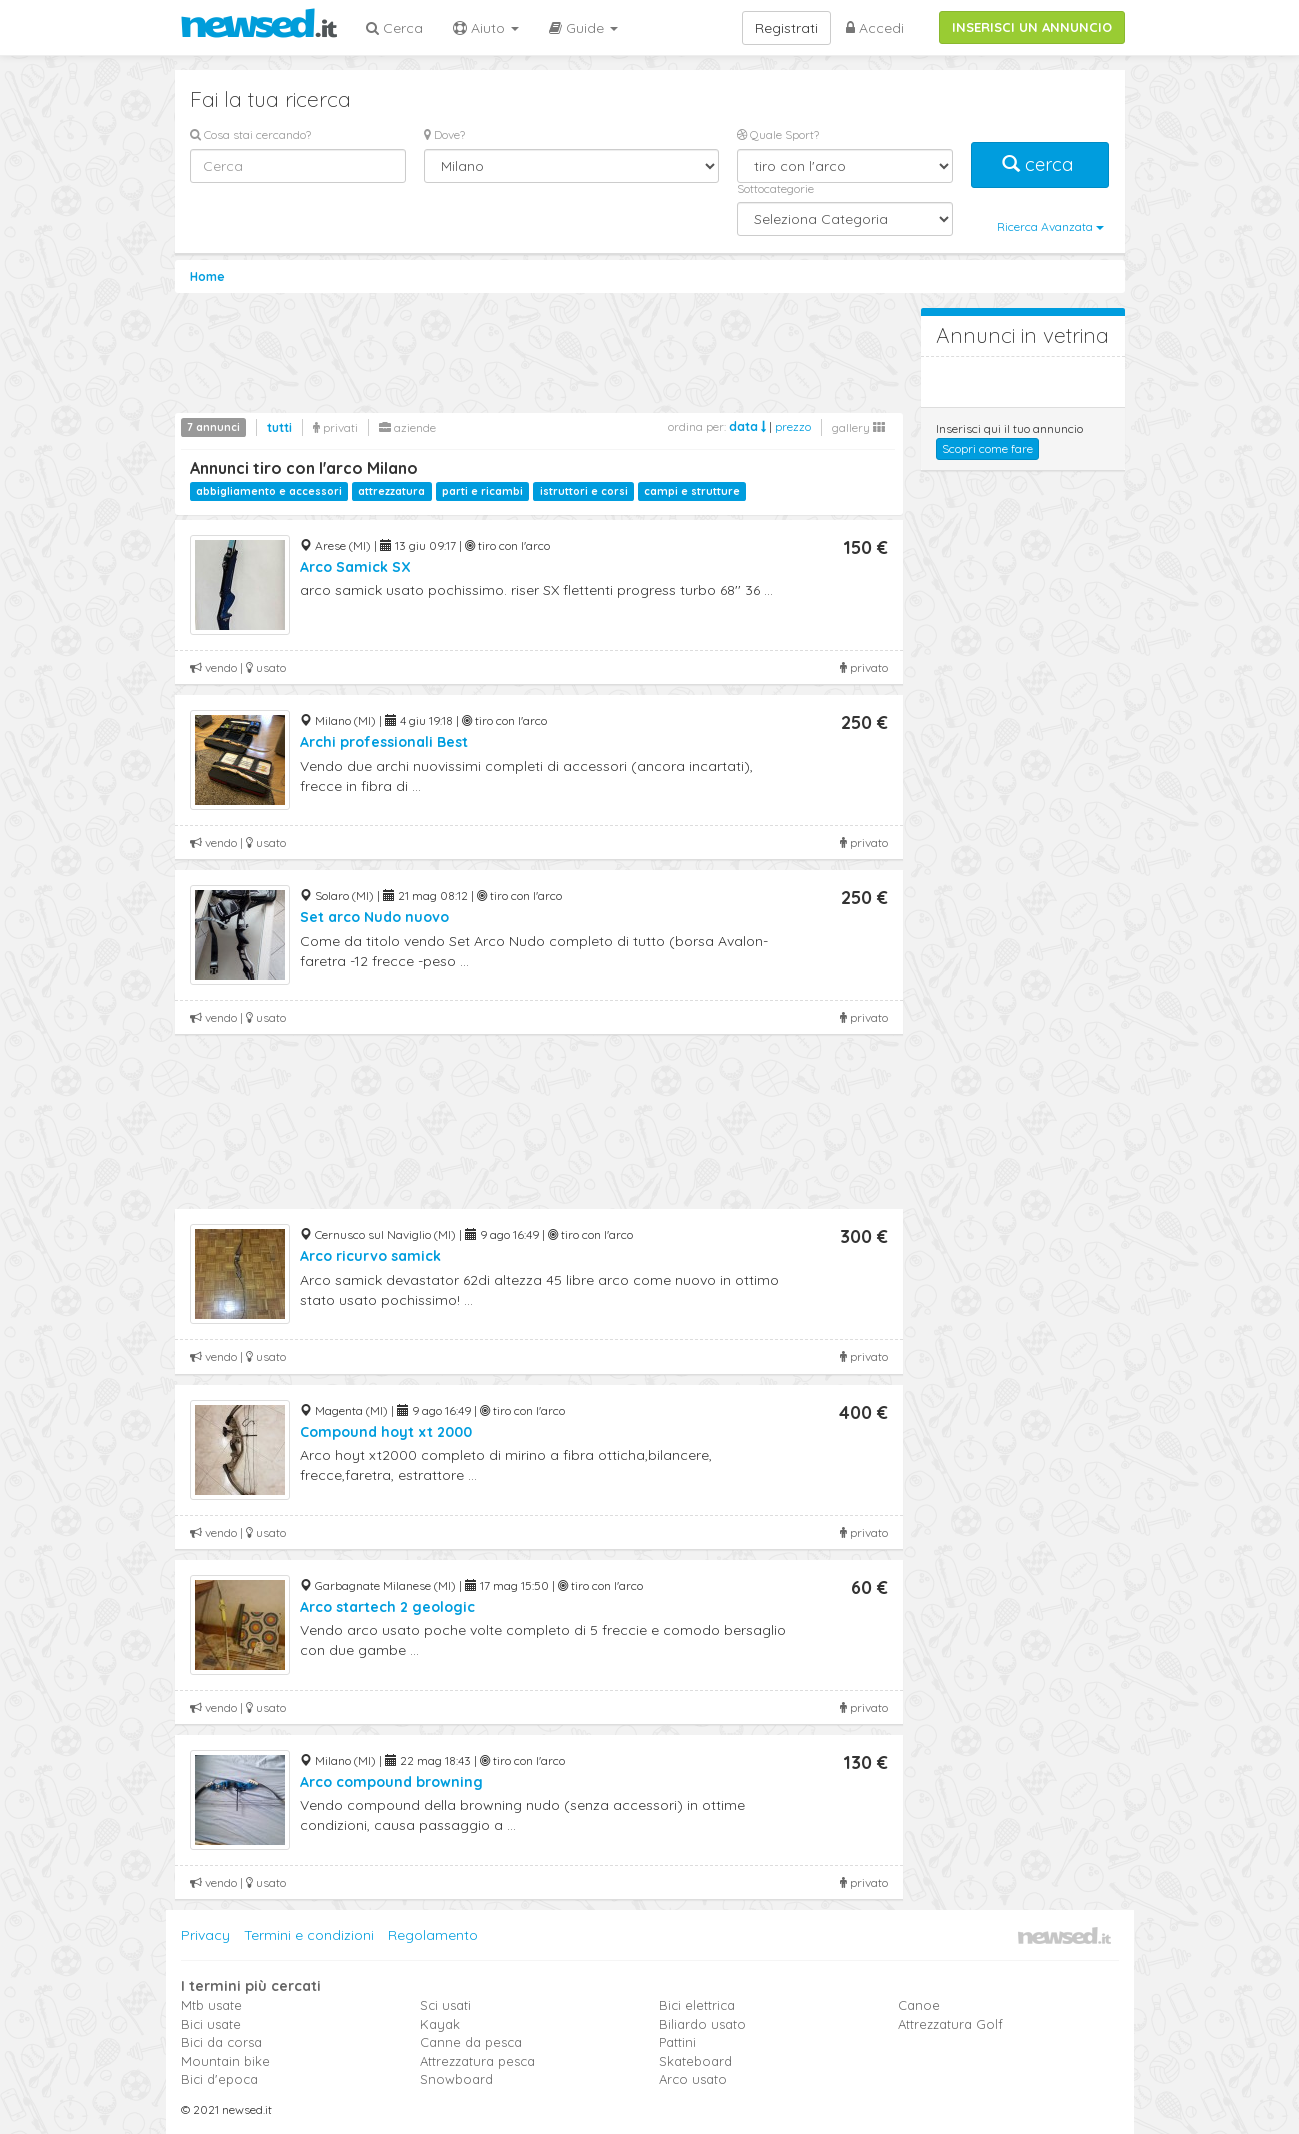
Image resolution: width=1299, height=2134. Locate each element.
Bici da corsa (221, 2042)
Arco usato (693, 2079)
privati (335, 427)
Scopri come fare (987, 448)
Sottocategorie (775, 188)
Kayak (440, 2024)
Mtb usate (211, 2005)
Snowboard (456, 2079)
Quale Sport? (778, 134)
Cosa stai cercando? (250, 134)
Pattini (677, 2042)
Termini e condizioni (309, 1935)
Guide (583, 28)
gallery (858, 427)
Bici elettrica (697, 2005)
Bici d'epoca (219, 2079)
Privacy (205, 1935)
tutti (279, 427)
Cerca (394, 28)
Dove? (444, 134)
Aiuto (486, 28)
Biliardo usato (702, 2024)
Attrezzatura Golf (950, 2024)
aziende (407, 427)
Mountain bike (225, 2061)
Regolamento (433, 1935)
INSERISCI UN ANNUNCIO (1032, 27)
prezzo (793, 426)
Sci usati (445, 2005)
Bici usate (211, 2024)
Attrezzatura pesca (477, 2061)
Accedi (875, 28)
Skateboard (695, 2061)
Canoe (919, 2005)
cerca (1040, 164)
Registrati (786, 28)
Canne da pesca (471, 2042)
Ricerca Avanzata (1050, 226)
